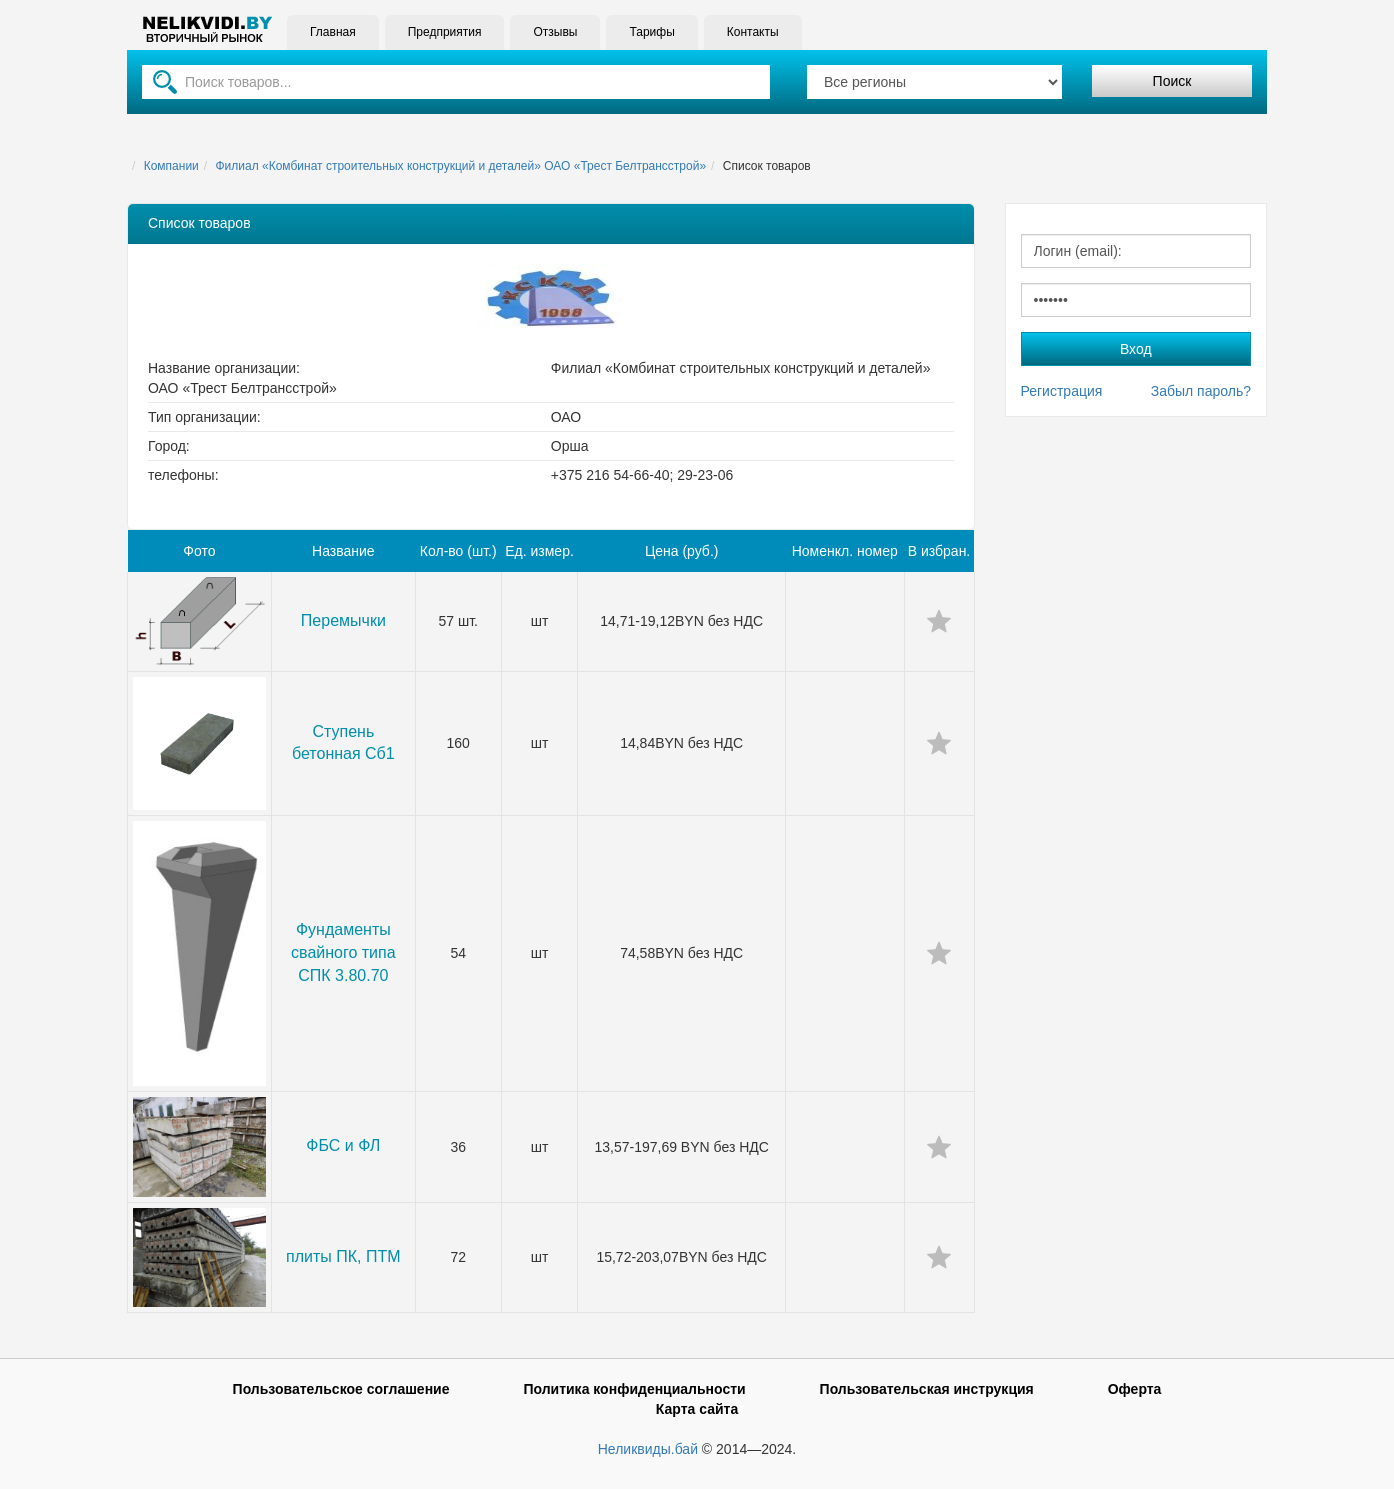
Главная (333, 32)
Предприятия (445, 32)
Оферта (1135, 1389)
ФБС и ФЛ (343, 1145)
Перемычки (343, 620)
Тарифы (651, 32)
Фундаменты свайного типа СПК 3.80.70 (343, 952)
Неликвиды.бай (648, 1449)
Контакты (753, 32)
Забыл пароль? (1201, 391)
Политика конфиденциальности (634, 1389)
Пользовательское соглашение (341, 1389)
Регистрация (1062, 391)
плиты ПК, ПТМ (343, 1256)
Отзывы (555, 32)
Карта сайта (697, 1409)
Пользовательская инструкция (927, 1389)
